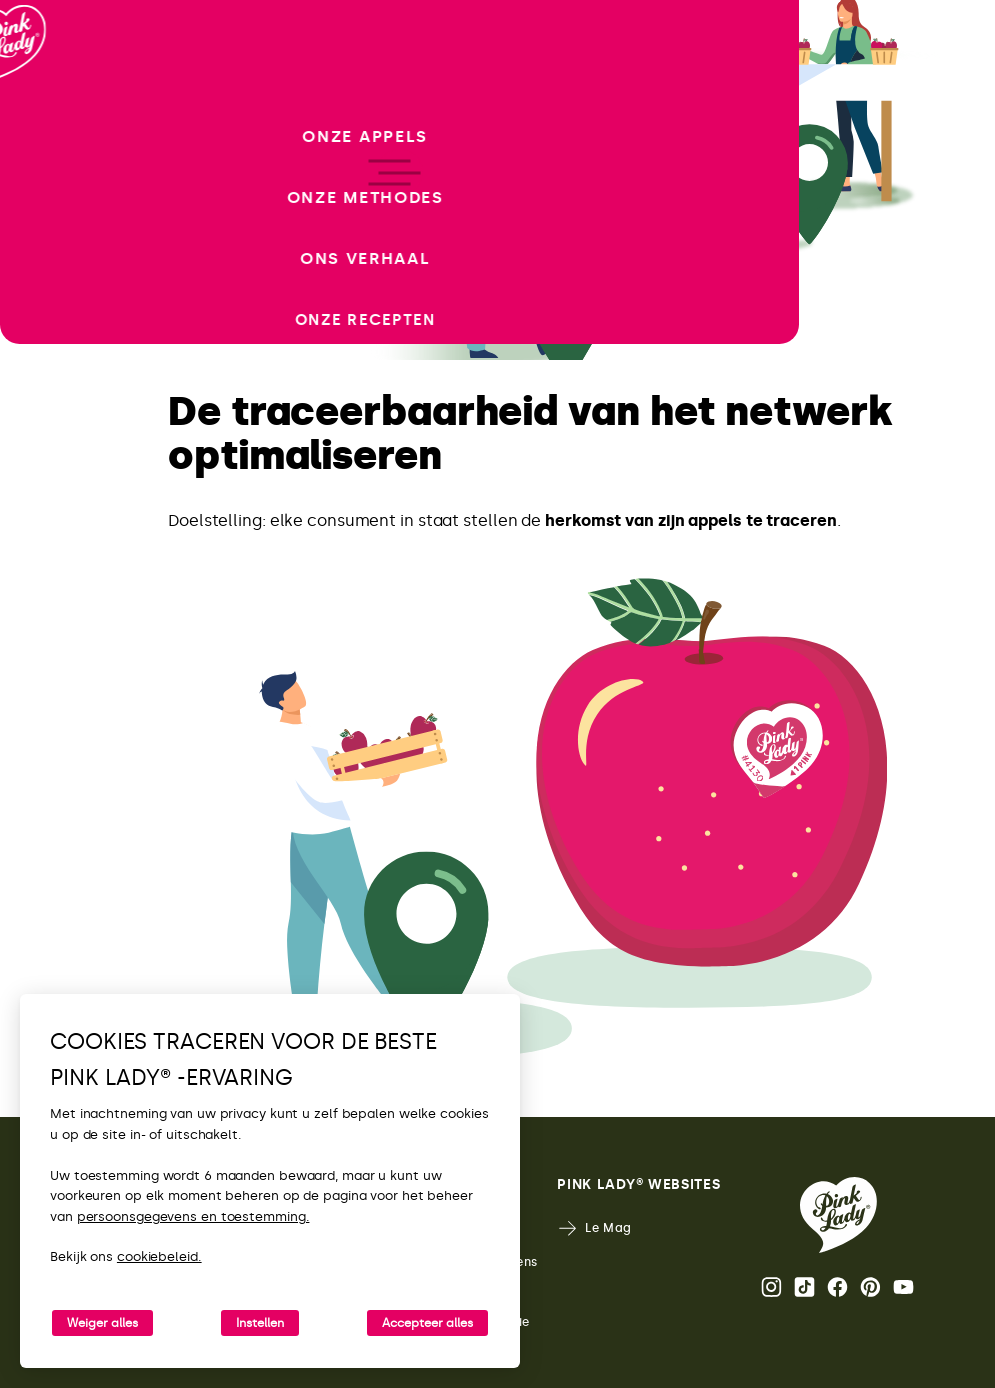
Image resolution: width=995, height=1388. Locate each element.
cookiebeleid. (159, 1256)
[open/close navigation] (52, 694)
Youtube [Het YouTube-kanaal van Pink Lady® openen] (903, 1287)
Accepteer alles (427, 1323)
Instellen (260, 1323)
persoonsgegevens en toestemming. (193, 1216)
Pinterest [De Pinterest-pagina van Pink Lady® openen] (870, 1287)
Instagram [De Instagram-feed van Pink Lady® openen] (771, 1287)
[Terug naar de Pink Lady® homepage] (838, 1215)
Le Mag (594, 1228)
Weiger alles (102, 1323)
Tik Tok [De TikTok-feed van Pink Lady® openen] (804, 1287)
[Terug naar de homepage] (52, 99)
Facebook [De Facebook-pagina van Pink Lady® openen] (837, 1287)
